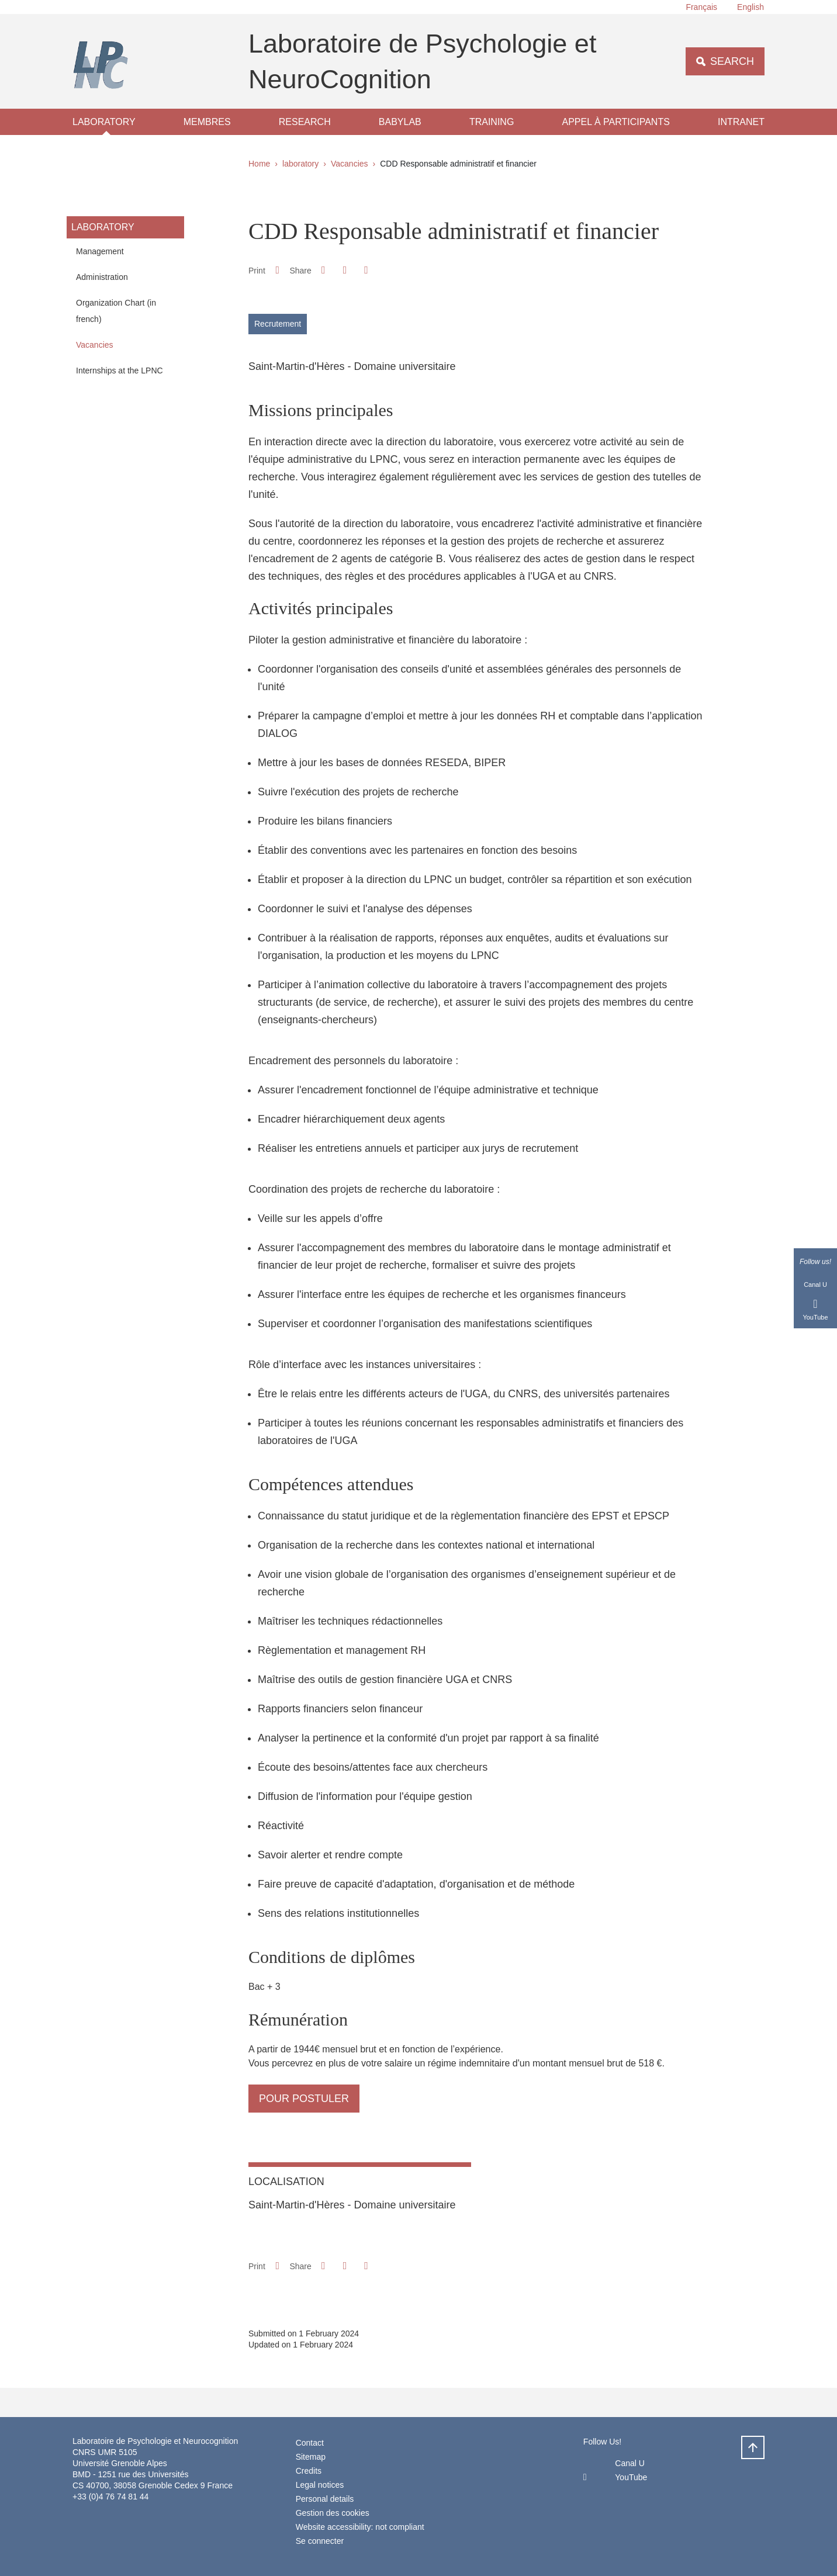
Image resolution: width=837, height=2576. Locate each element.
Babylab (400, 122)
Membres (207, 122)
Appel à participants (616, 122)
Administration (102, 277)
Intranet (741, 122)
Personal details (325, 2499)
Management (100, 251)
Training (491, 122)
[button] (323, 270)
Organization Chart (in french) (116, 311)
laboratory (104, 122)
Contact (310, 2442)
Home (259, 163)
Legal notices (320, 2485)
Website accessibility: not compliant (360, 2527)
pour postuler (304, 2098)
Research (305, 122)
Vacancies (349, 163)
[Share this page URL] (366, 270)
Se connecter (320, 2541)
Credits (308, 2470)
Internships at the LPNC (119, 370)
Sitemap (311, 2456)
